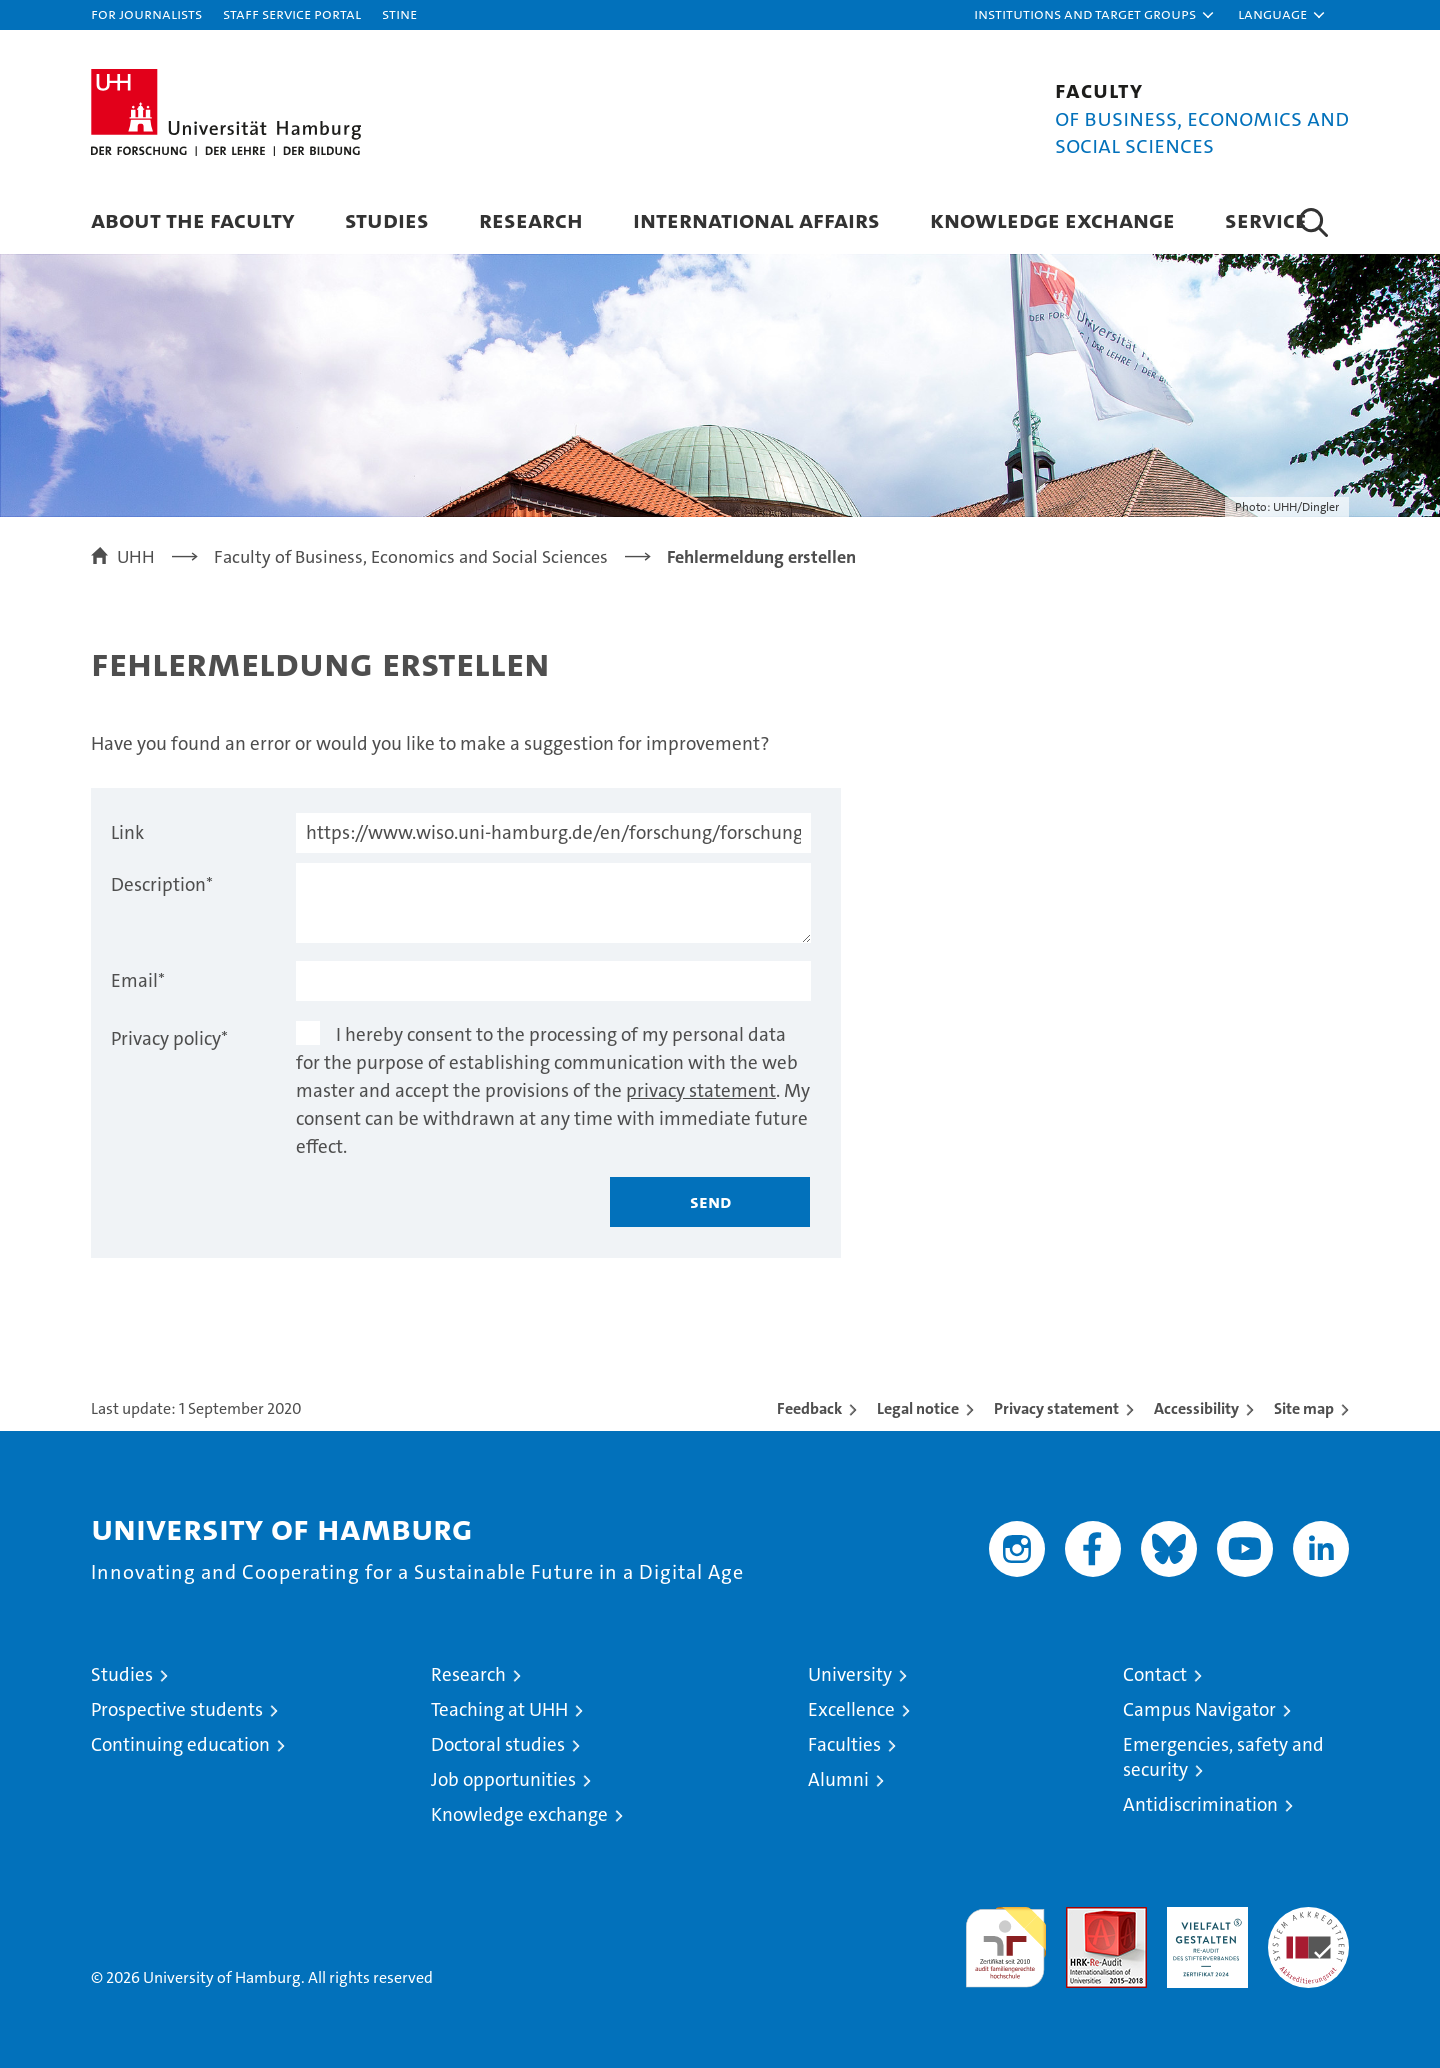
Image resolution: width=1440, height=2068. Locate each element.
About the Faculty (193, 219)
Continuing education (180, 1744)
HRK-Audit (1202, 1917)
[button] (1095, 15)
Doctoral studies (498, 1744)
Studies (387, 219)
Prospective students (177, 1709)
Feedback (809, 1408)
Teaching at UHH (499, 1709)
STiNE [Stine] (399, 13)
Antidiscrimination (1200, 1804)
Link (127, 832)
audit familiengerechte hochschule (1005, 1938)
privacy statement (701, 1090)
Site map (1304, 1408)
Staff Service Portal (292, 13)
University (850, 1674)
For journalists (146, 13)
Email (138, 980)
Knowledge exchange (1052, 219)
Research (531, 219)
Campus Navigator (1199, 1709)
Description (162, 884)
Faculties (844, 1744)
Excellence (851, 1709)
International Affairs (756, 219)
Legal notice (918, 1408)
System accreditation (1308, 1928)
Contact (1155, 1674)
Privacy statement (1056, 1408)
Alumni (838, 1779)
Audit (1085, 1917)
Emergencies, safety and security (1223, 1757)
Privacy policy (169, 1038)
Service (1266, 219)
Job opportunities (503, 1779)
